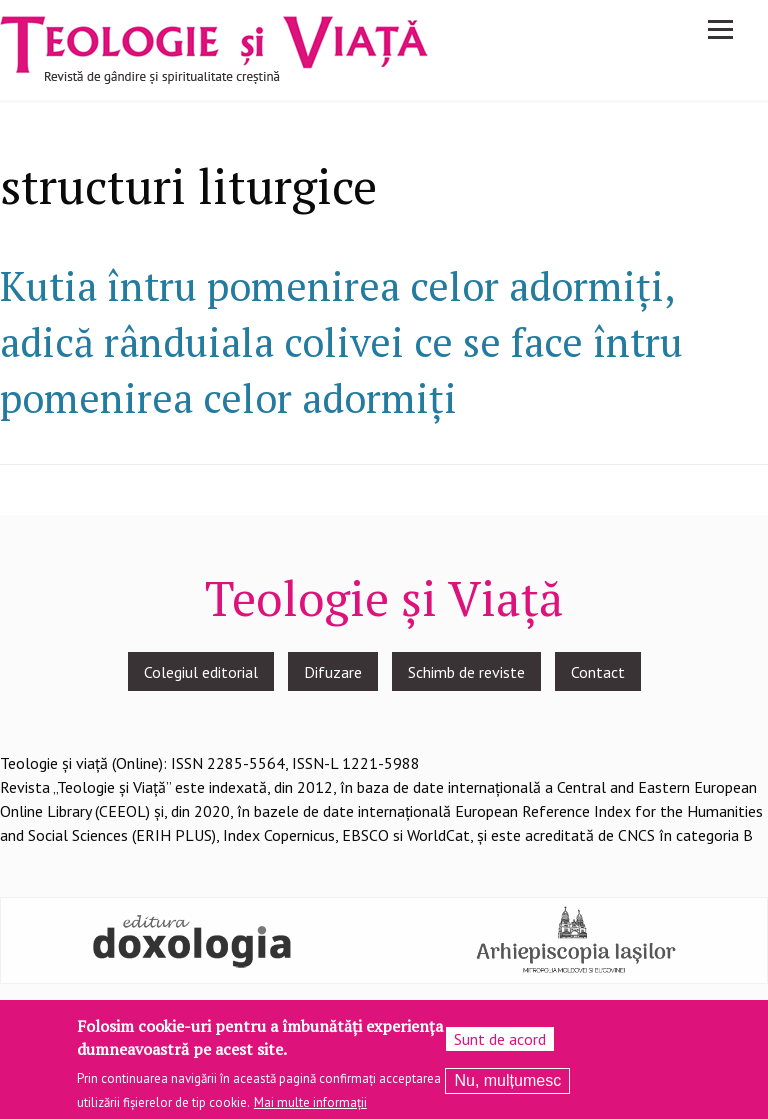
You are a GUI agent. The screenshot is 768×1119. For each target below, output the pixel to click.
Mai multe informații (310, 1103)
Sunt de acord (500, 1040)
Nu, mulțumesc (507, 1081)
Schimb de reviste (466, 672)
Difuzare (333, 672)
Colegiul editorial (201, 672)
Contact (598, 672)
